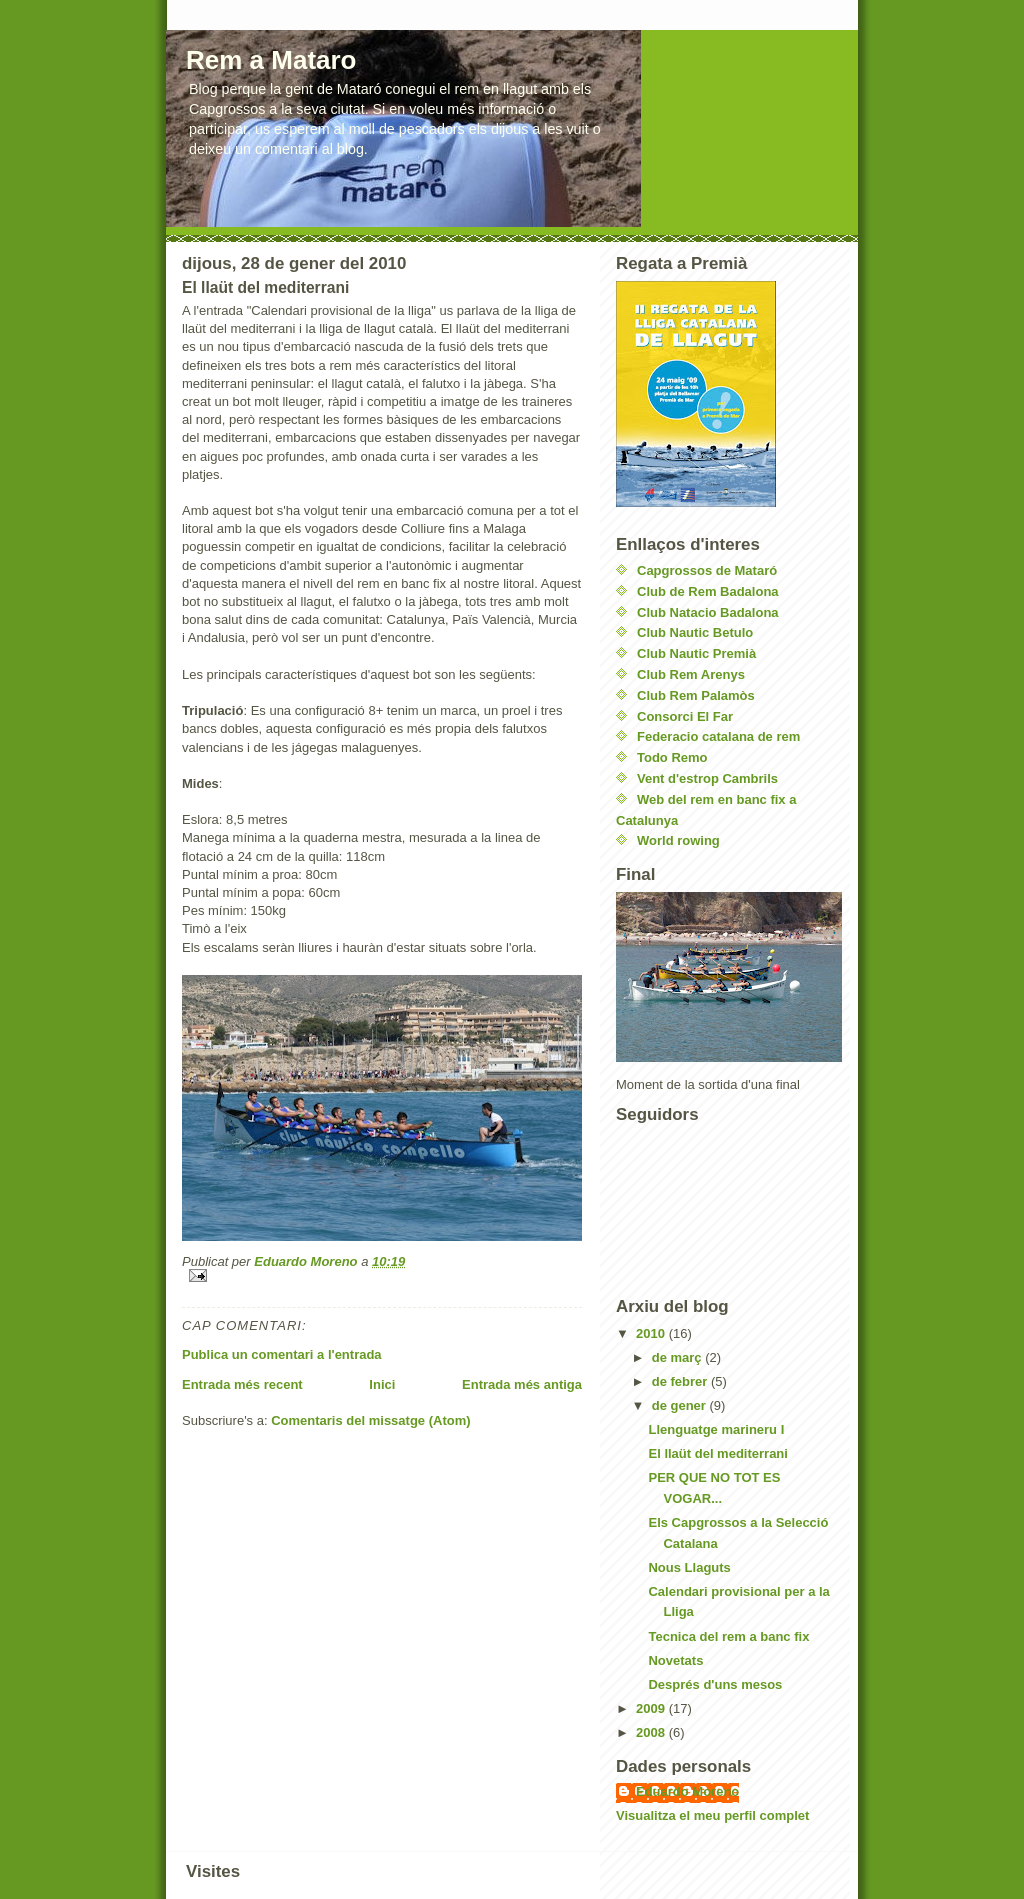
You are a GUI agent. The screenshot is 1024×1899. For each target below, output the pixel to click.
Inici (382, 1384)
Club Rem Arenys (691, 674)
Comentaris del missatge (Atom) (370, 1420)
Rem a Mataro (271, 60)
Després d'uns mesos (715, 1684)
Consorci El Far (685, 716)
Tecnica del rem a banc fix (728, 1636)
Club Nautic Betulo (695, 632)
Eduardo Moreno (687, 1791)
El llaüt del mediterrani (717, 1453)
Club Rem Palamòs (696, 695)
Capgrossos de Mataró (707, 570)
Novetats (675, 1660)
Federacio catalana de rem (718, 736)
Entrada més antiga (522, 1384)
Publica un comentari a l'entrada (282, 1354)
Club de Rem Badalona (708, 591)
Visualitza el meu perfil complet (712, 1815)
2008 (652, 1732)
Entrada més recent (242, 1384)
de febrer (681, 1381)
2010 (652, 1333)
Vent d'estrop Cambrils (707, 778)
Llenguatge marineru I (716, 1429)
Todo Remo (672, 757)
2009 (652, 1708)
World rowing (678, 840)
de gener (681, 1405)
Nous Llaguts (689, 1567)
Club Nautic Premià (696, 653)
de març (678, 1357)
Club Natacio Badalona (708, 612)
